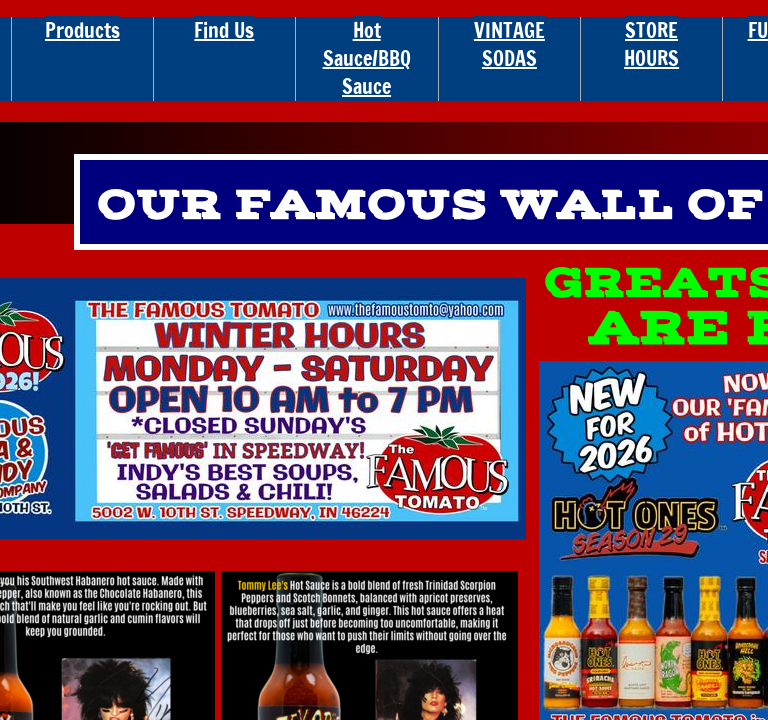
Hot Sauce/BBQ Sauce (367, 58)
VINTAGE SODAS (509, 44)
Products (82, 30)
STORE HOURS (651, 44)
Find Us (224, 30)
